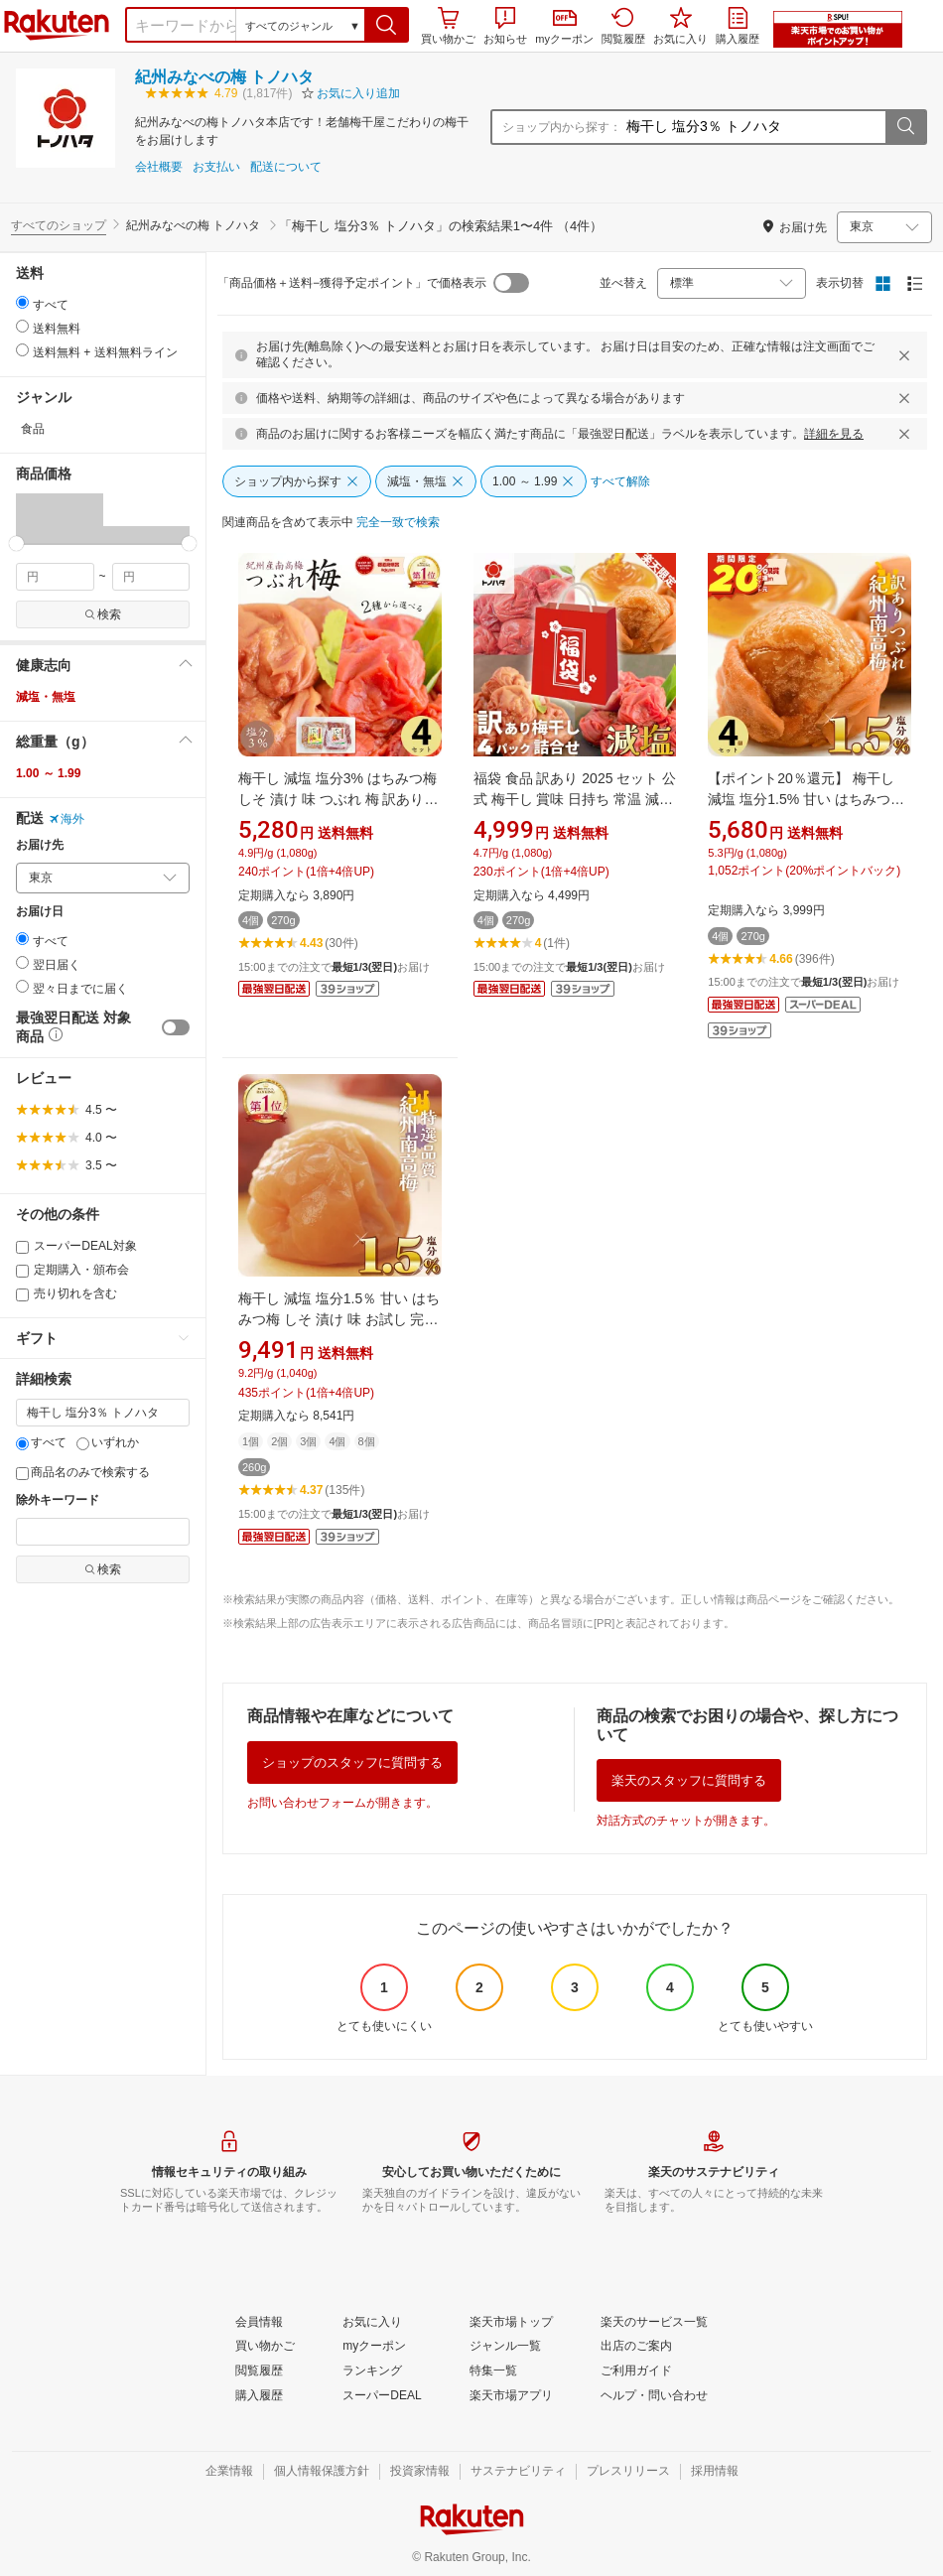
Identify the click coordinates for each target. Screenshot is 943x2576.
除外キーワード (57, 1500)
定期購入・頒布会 (72, 1270)
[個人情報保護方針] (321, 2472)
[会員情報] (259, 2323)
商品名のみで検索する (83, 1472)
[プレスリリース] (628, 2472)
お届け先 (40, 845)
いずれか (107, 1442)
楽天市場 (56, 25)
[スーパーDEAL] (381, 2396)
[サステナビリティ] (518, 2472)
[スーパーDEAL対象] (22, 1247)
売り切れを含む (66, 1293)
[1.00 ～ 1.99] (533, 481)
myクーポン (564, 27)
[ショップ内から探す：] (753, 127)
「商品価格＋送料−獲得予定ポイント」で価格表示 (351, 283)
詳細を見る (834, 434)
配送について (286, 167)
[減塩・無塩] (425, 481)
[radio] (22, 302)
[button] (386, 25)
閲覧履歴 (623, 26)
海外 (66, 819)
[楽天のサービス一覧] (654, 2323)
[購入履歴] (259, 2396)
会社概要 (159, 167)
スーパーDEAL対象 (76, 1246)
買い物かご (448, 26)
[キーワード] (103, 1412)
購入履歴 (737, 26)
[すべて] (22, 1443)
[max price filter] (151, 577)
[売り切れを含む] (22, 1294)
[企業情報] (229, 2472)
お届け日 (40, 911)
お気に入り (680, 26)
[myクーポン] (374, 2347)
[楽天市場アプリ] (511, 2396)
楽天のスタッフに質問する (688, 1780)
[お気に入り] (372, 2323)
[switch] (176, 1027)
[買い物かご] (265, 2347)
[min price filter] (55, 577)
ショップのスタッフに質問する (352, 1762)
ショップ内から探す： (561, 127)
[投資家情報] (420, 2472)
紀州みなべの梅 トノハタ (224, 76)
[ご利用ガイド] (636, 2371)
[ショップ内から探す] (296, 481)
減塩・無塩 (45, 697)
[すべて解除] (620, 482)
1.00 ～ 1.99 (48, 773)
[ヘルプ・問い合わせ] (654, 2396)
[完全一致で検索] (398, 523)
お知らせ (505, 26)
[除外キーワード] (103, 1532)
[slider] (16, 543)
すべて (41, 1442)
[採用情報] (715, 2472)
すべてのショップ (58, 225)
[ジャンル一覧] (505, 2347)
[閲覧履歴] (259, 2371)
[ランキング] (372, 2371)
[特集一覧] (493, 2371)
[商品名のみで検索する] (22, 1473)
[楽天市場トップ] (511, 2323)
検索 (102, 614)
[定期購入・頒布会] (22, 1271)
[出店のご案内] (636, 2347)
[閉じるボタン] (907, 355)
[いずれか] (82, 1443)
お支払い (216, 167)
